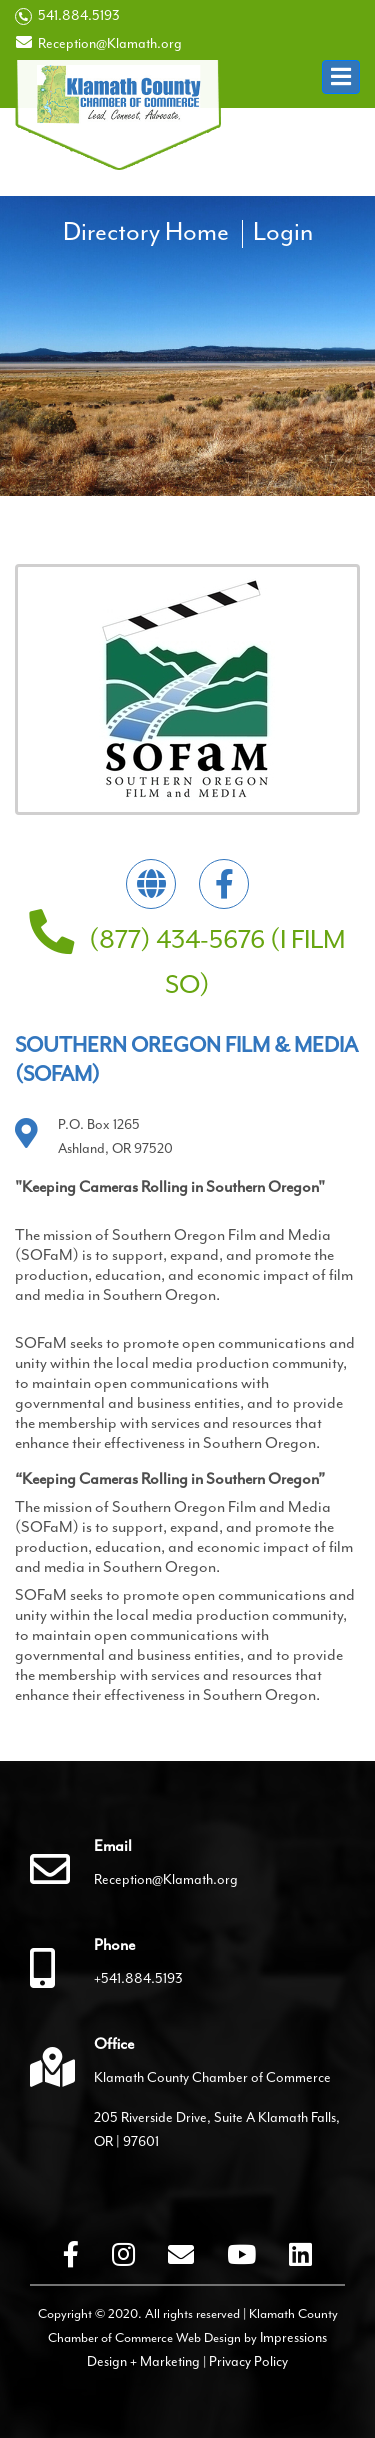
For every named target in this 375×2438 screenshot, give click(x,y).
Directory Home (146, 232)
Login (283, 232)
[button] (341, 77)
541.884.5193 (67, 16)
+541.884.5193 (138, 1978)
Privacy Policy (248, 2361)
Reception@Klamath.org (98, 43)
